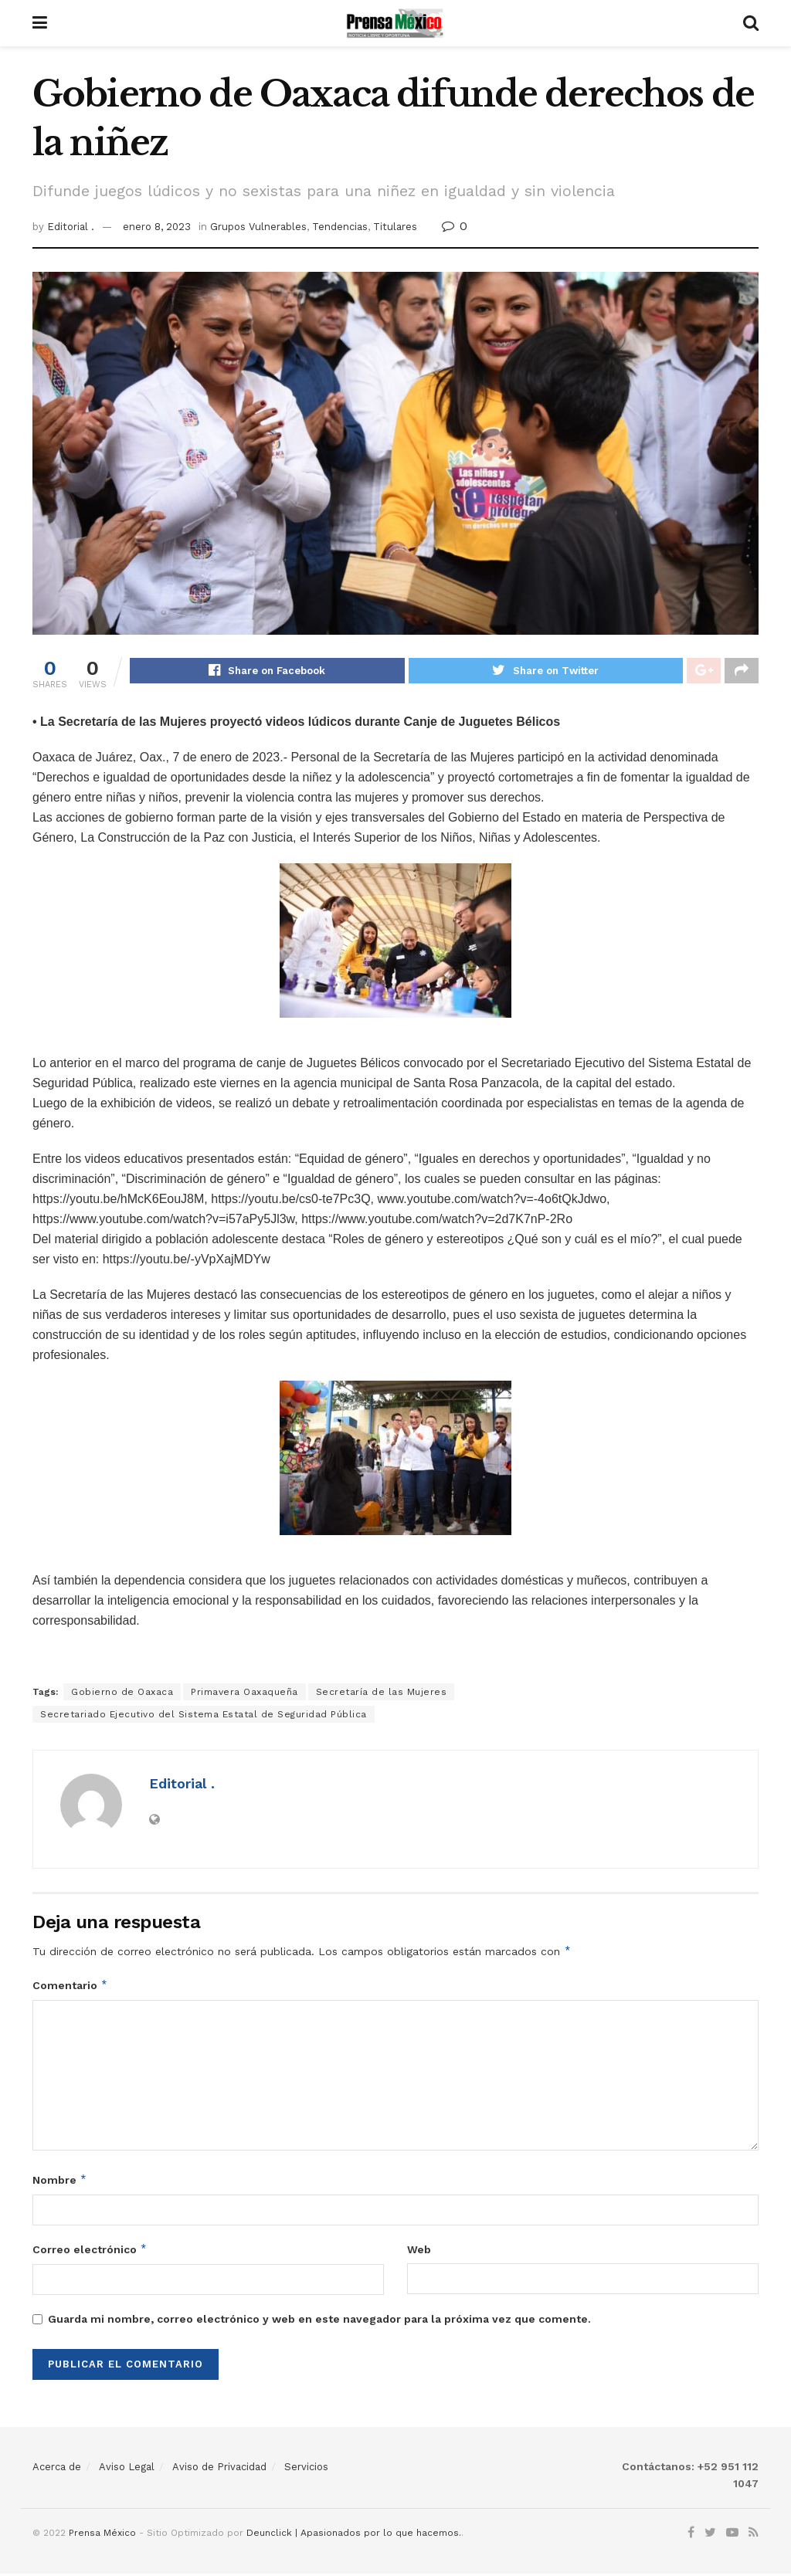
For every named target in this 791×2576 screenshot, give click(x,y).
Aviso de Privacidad (219, 2469)
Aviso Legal (126, 2469)
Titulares (395, 226)
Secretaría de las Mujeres (381, 1694)
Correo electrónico (90, 2251)
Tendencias (340, 226)
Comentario (70, 1987)
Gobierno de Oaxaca (122, 1694)
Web (419, 2252)
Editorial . (70, 226)
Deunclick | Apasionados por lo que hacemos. (353, 2535)
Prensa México (102, 2535)
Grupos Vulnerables (258, 226)
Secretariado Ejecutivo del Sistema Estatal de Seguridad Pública (203, 1716)
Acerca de (56, 2469)
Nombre (59, 2182)
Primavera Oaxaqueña (244, 1694)
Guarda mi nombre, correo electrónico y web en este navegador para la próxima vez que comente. (319, 2321)
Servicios (306, 2469)
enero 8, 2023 (157, 226)
